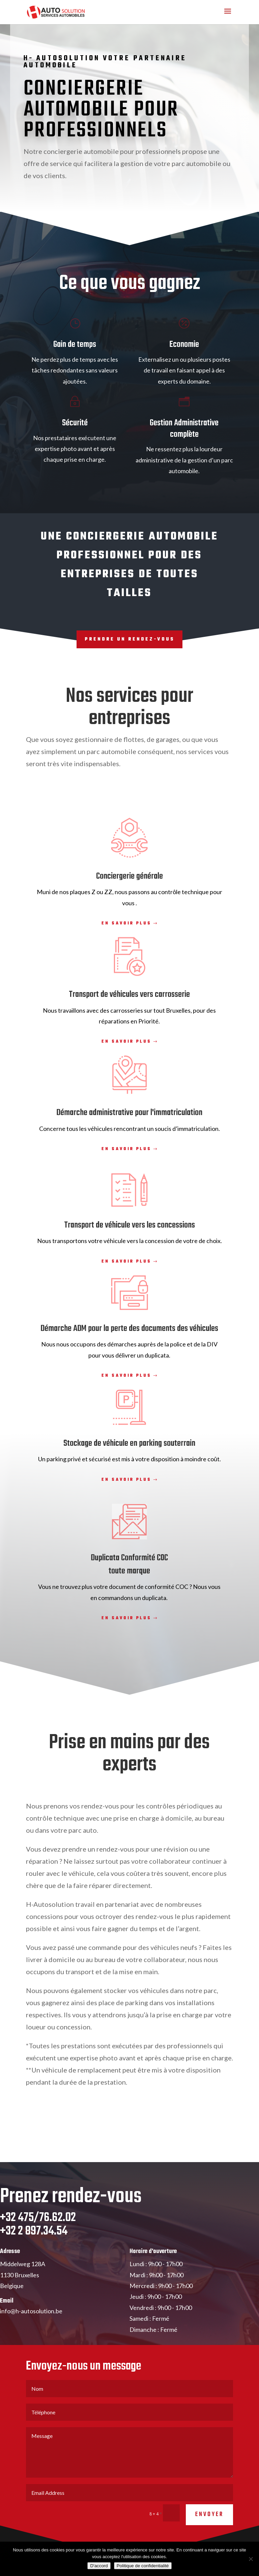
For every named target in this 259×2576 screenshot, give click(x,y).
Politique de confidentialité (143, 2565)
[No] (250, 2558)
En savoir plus (126, 923)
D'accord (99, 2565)
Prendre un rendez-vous (129, 639)
